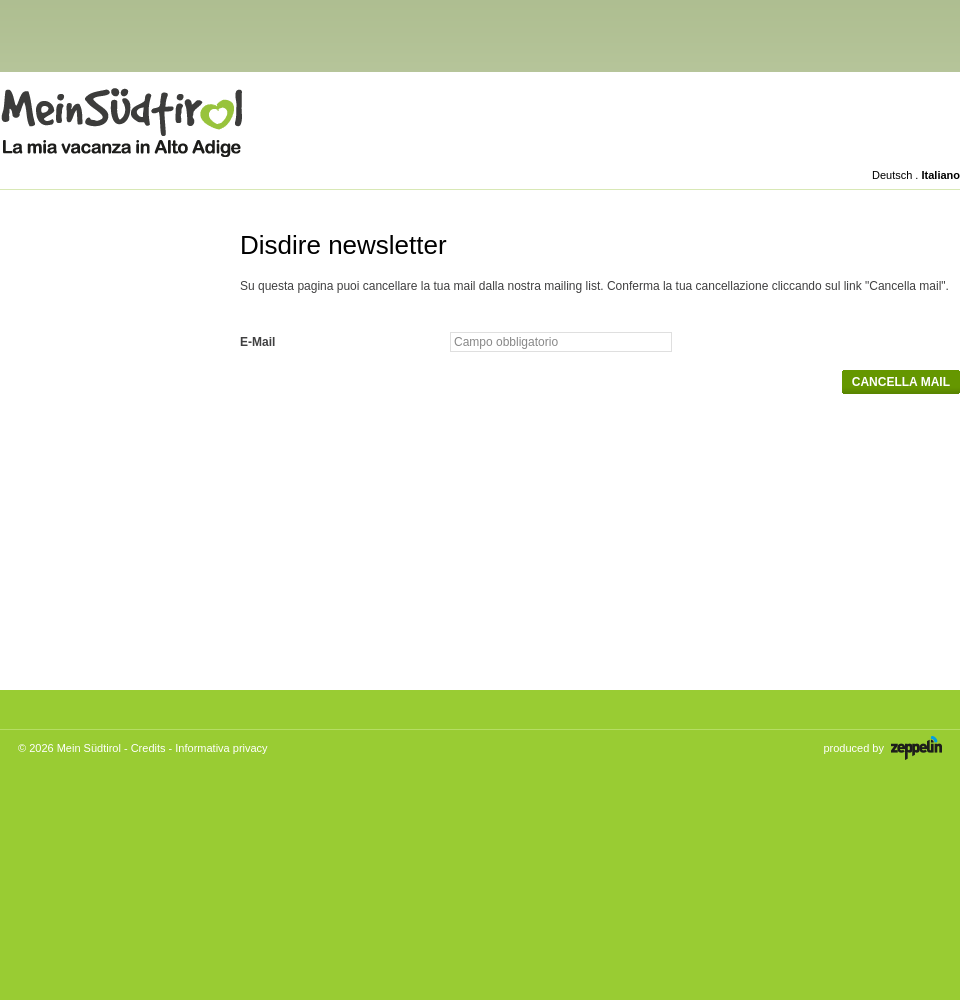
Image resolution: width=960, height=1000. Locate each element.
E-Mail (257, 342)
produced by (882, 748)
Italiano (940, 175)
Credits (148, 748)
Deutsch (892, 175)
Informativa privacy (221, 748)
